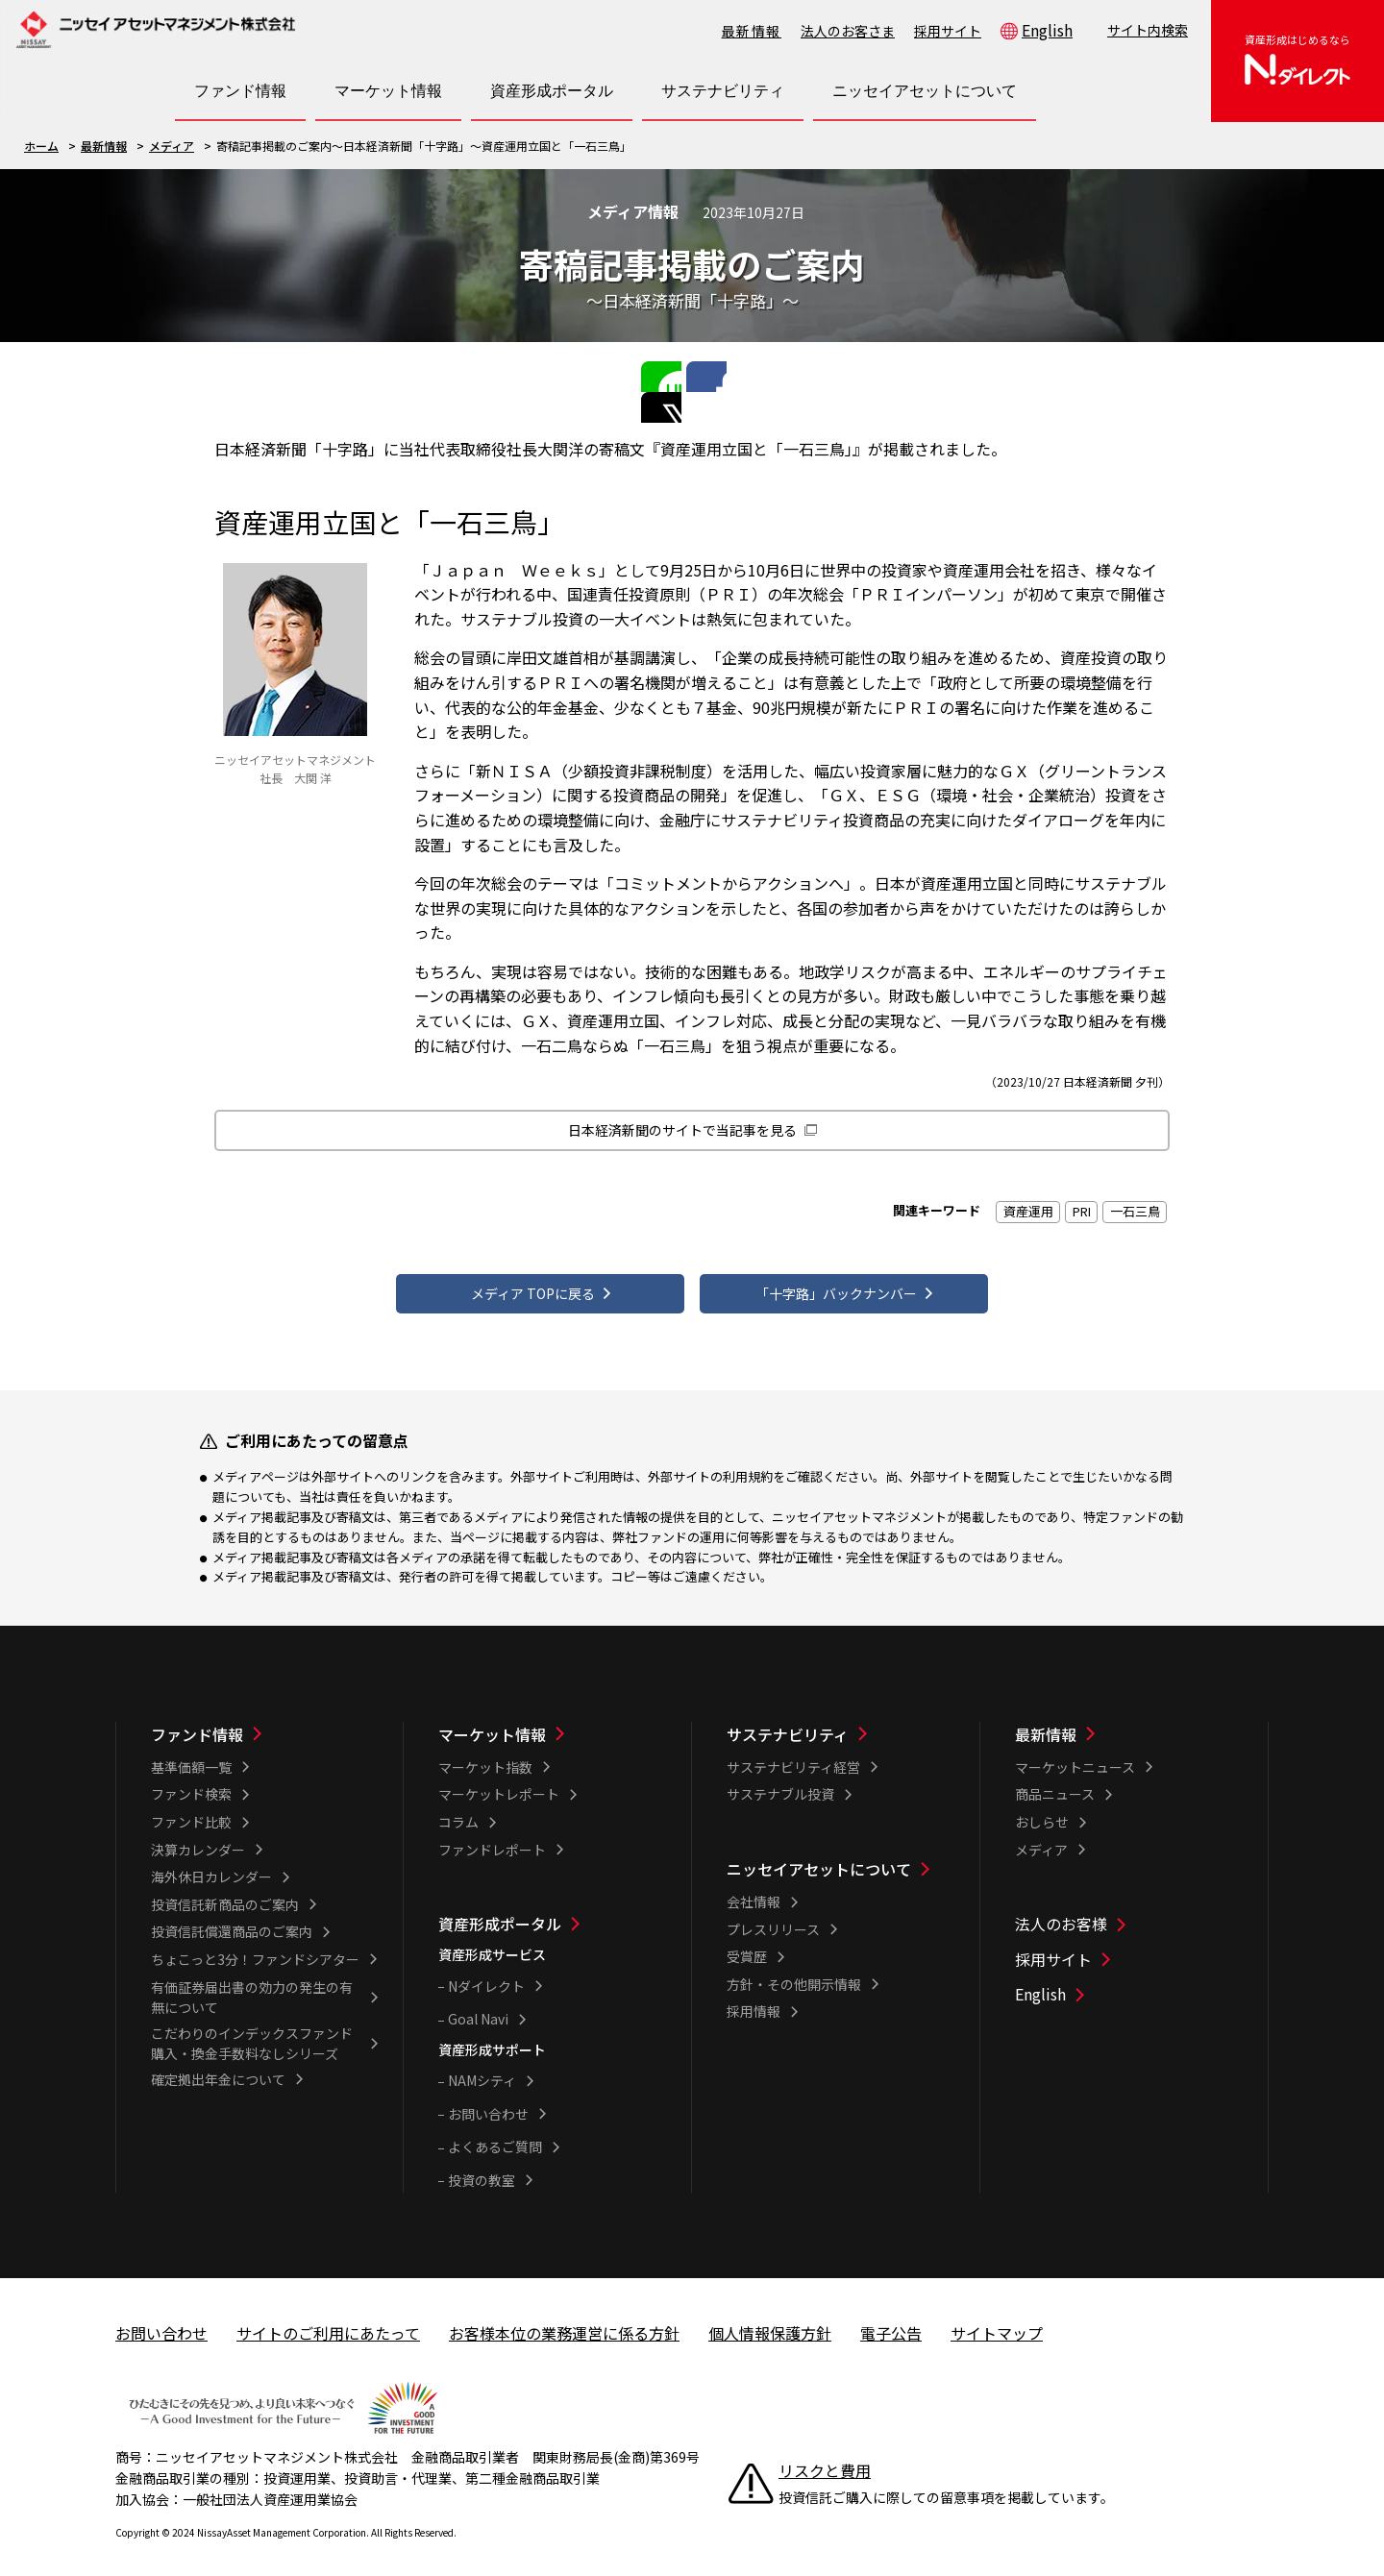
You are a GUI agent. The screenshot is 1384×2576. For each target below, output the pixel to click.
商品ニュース (1055, 1786)
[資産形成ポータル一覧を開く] (551, 91)
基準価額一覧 (191, 1759)
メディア (171, 145)
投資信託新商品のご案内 (225, 1896)
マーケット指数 (485, 1759)
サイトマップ (997, 2324)
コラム (458, 1814)
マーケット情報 (492, 1726)
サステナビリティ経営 (793, 1759)
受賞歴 (747, 1948)
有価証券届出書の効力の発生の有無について (252, 1988)
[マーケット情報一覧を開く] (388, 91)
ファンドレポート (492, 1841)
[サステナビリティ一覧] (840, 1726)
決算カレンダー (198, 1841)
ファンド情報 (197, 1726)
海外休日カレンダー (211, 1868)
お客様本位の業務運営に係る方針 (564, 2324)
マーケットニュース (1075, 1759)
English (1047, 29)
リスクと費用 (824, 2462)
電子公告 (891, 2324)
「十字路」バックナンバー (836, 1277)
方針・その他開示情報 (794, 1976)
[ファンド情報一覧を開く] (240, 91)
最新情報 (751, 30)
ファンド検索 (191, 1786)
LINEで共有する (654, 374)
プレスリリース (773, 1920)
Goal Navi (478, 2011)
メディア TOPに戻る (532, 1277)
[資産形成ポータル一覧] (552, 1915)
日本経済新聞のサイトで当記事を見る (682, 1101)
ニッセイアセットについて (819, 1861)
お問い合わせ (488, 2106)
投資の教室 (481, 2172)
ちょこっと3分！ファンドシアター (255, 1951)
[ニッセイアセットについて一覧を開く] (924, 91)
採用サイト (947, 30)
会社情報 (753, 1893)
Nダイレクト (486, 1977)
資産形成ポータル (499, 1915)
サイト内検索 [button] (1147, 29)
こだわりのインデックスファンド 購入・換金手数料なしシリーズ (258, 2034)
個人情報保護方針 (769, 2324)
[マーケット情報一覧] (552, 1726)
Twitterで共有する (719, 374)
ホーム (41, 145)
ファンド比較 (191, 1814)
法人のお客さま (848, 30)
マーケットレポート (498, 1786)
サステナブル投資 (780, 1786)
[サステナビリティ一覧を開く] (722, 91)
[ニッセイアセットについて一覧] (840, 1861)
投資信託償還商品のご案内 (231, 1923)
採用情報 (753, 2003)
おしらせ (1042, 1814)
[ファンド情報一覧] (264, 1726)
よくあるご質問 (495, 2138)
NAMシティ (482, 2072)
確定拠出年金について (218, 2070)
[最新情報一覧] (1129, 1726)
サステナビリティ (788, 1726)
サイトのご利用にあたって (328, 2324)
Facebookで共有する (687, 374)
